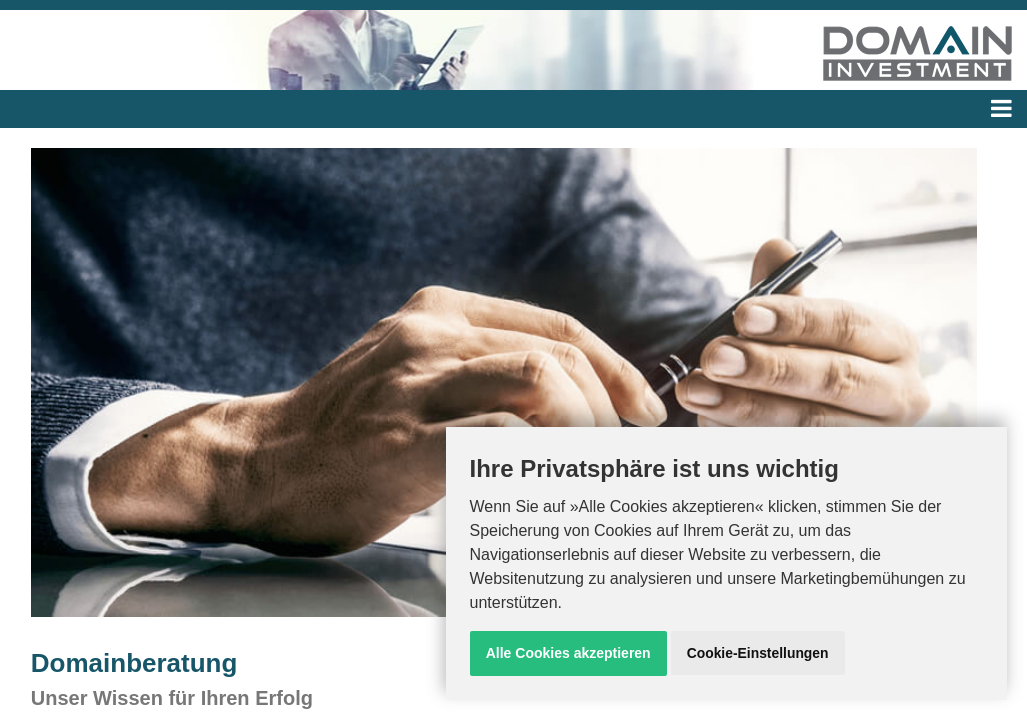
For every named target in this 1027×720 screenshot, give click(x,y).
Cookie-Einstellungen (757, 653)
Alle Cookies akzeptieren (568, 653)
